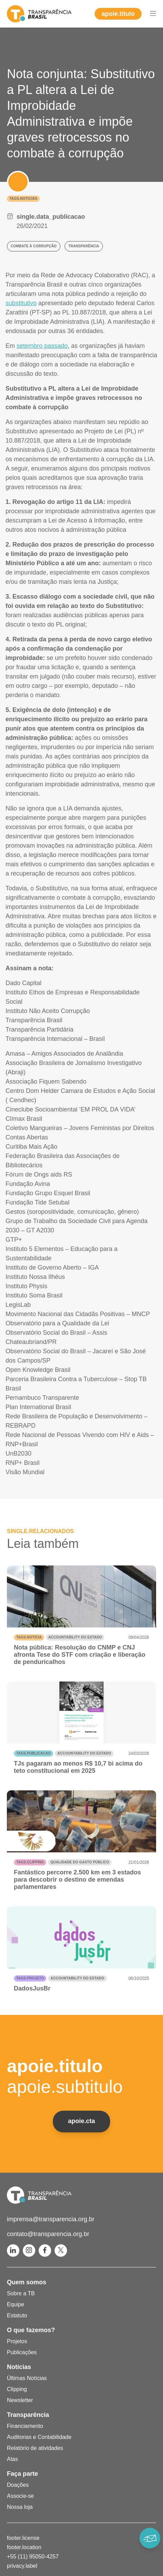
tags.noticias (23, 198)
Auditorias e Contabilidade (39, 2437)
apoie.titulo (118, 13)
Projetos (17, 2341)
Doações (18, 2485)
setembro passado (42, 345)
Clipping (17, 2389)
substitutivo (21, 303)
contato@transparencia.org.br (48, 2234)
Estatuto (17, 2315)
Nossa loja (20, 2507)
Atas (12, 2459)
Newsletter (20, 2400)
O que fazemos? (31, 2330)
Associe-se (20, 2496)
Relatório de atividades (35, 2448)
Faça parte (22, 2473)
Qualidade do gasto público (79, 1862)
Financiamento (25, 2426)
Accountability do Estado (75, 1637)
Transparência (28, 2414)
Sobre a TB (21, 2293)
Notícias (19, 2366)
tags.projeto (30, 1978)
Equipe (15, 2304)
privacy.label (22, 2566)
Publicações (22, 2352)
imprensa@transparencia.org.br (50, 2219)
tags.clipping (30, 1862)
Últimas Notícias (27, 2378)
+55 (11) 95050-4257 (33, 2556)
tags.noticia (29, 1637)
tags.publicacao (33, 1753)
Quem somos (26, 2282)
